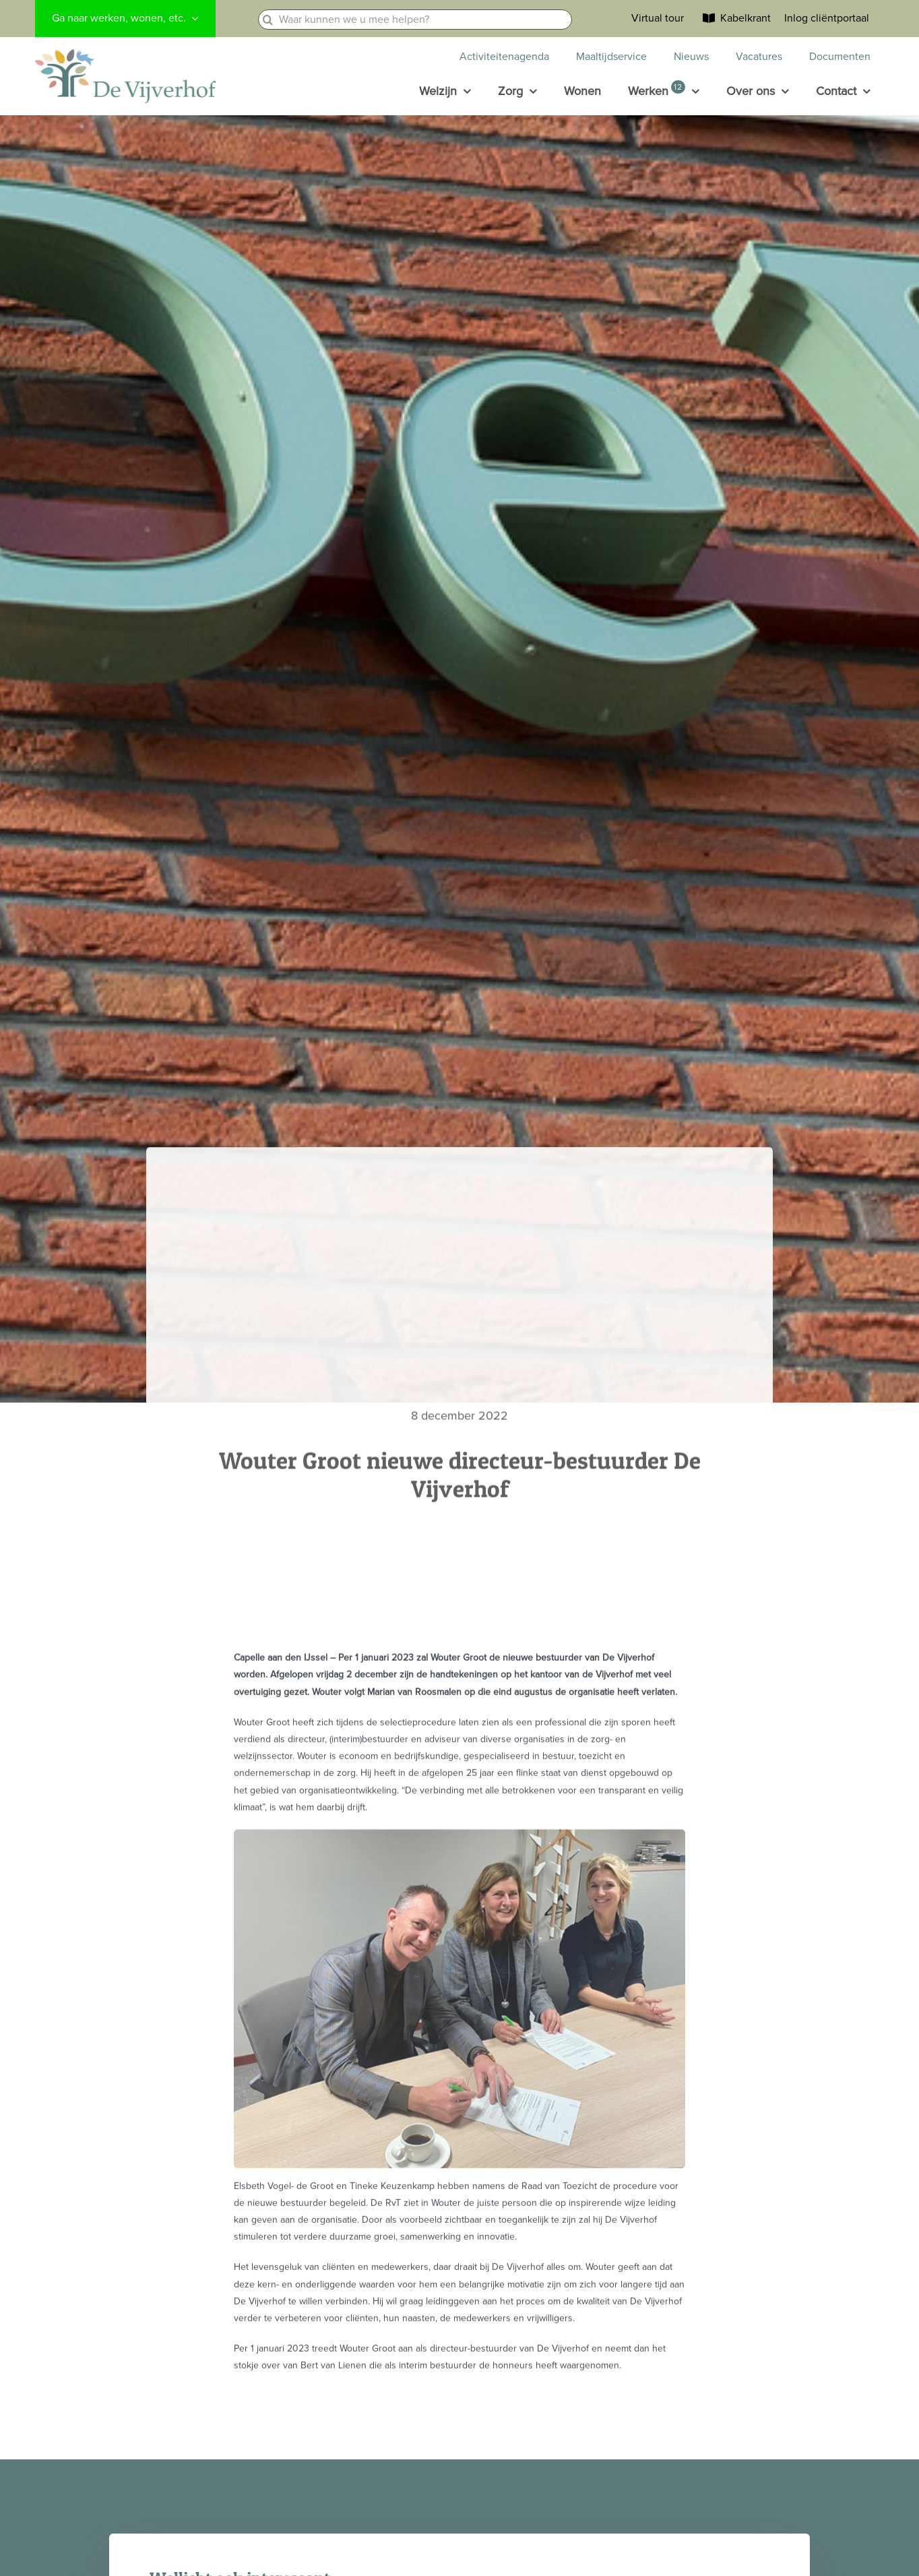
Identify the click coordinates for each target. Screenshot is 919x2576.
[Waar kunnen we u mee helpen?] (415, 19)
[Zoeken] (268, 19)
